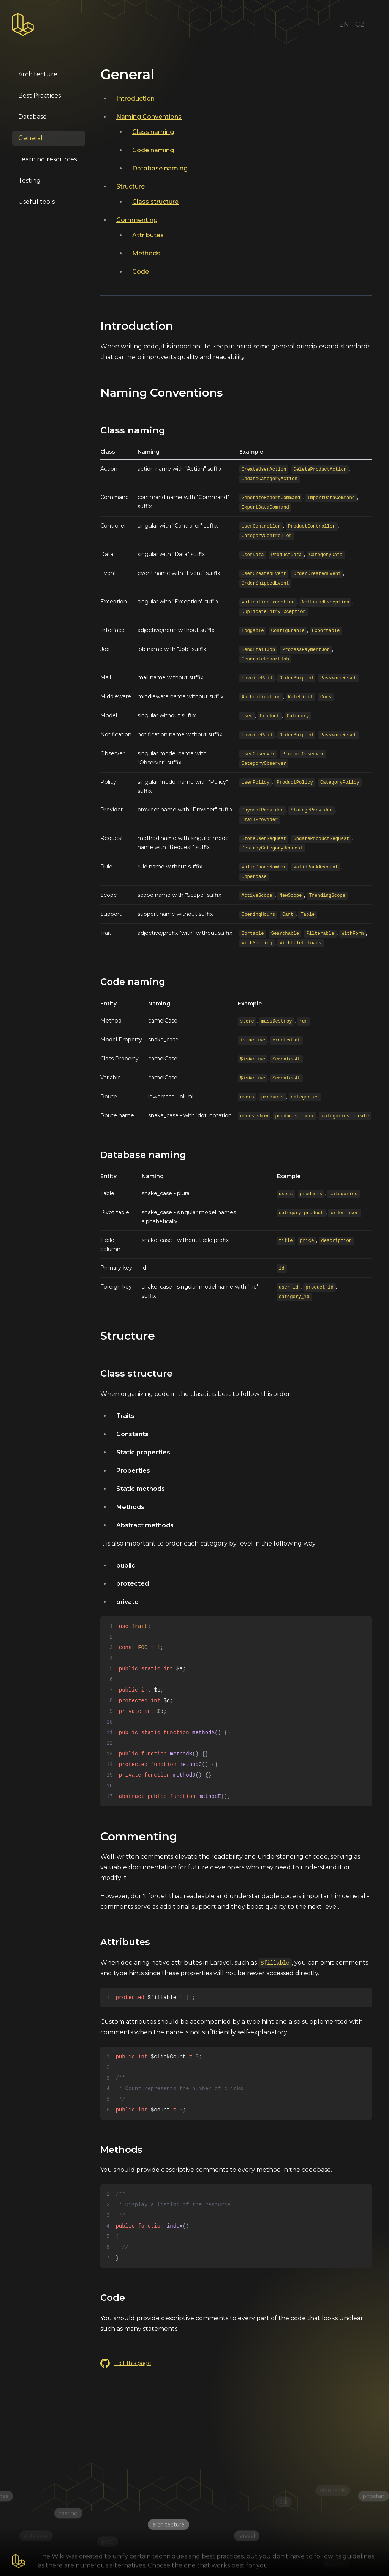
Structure (130, 186)
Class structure (155, 201)
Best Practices (39, 95)
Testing (29, 180)
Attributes (148, 235)
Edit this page (125, 2363)
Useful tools (36, 201)
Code (140, 271)
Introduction (135, 98)
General (30, 138)
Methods (146, 253)
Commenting (137, 220)
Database (32, 116)
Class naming (153, 131)
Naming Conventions (149, 116)
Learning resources (47, 159)
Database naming (160, 168)
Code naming (153, 150)
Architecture (37, 74)
